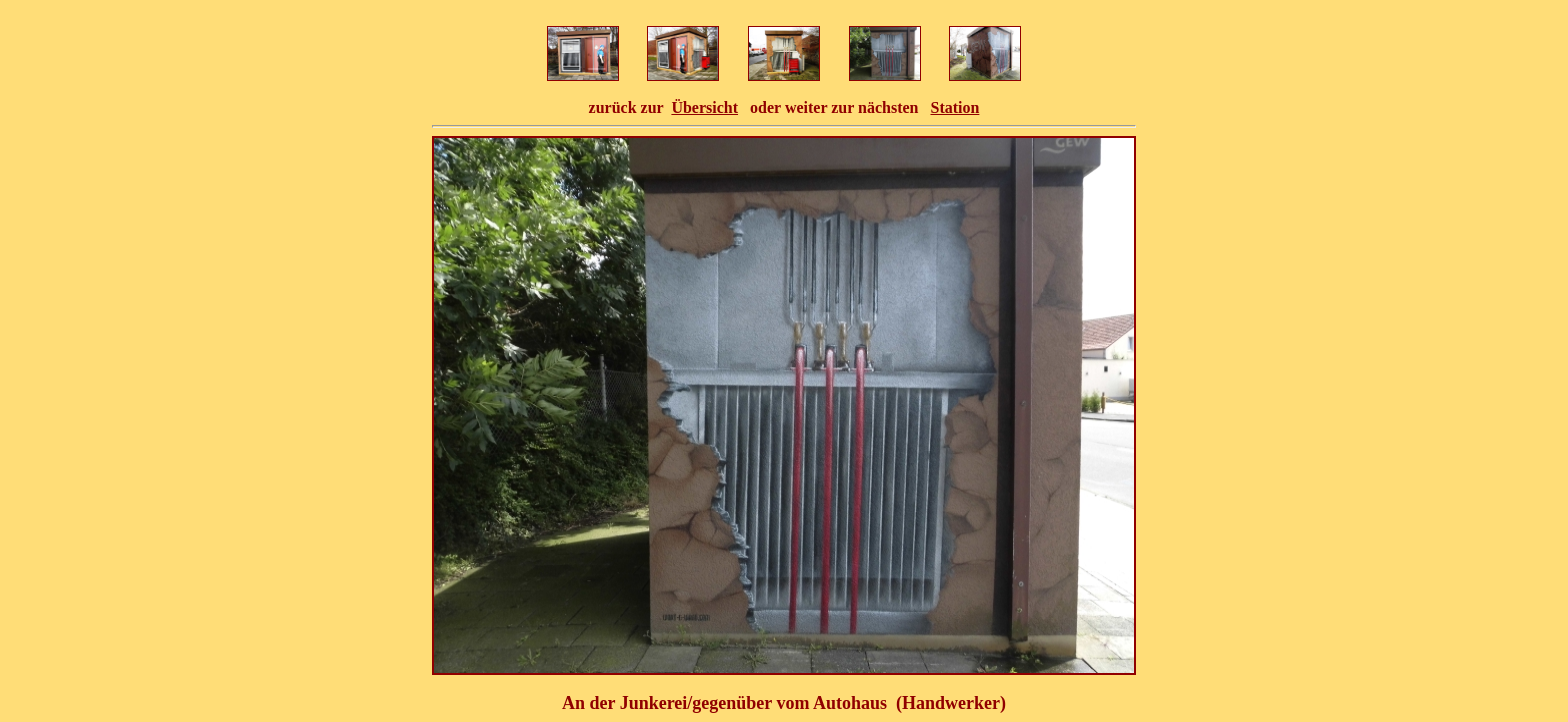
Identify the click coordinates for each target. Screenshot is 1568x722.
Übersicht (704, 107)
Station (954, 107)
